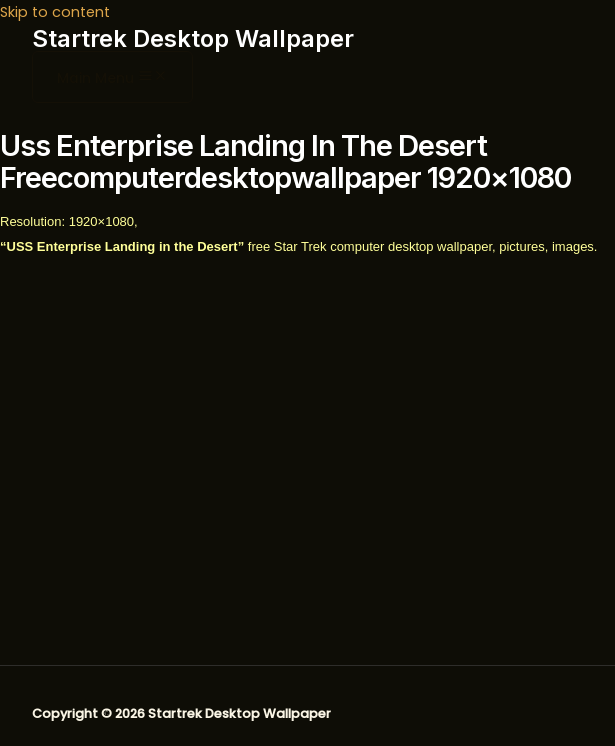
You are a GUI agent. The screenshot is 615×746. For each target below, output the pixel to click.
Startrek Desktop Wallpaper (193, 38)
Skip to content (55, 12)
